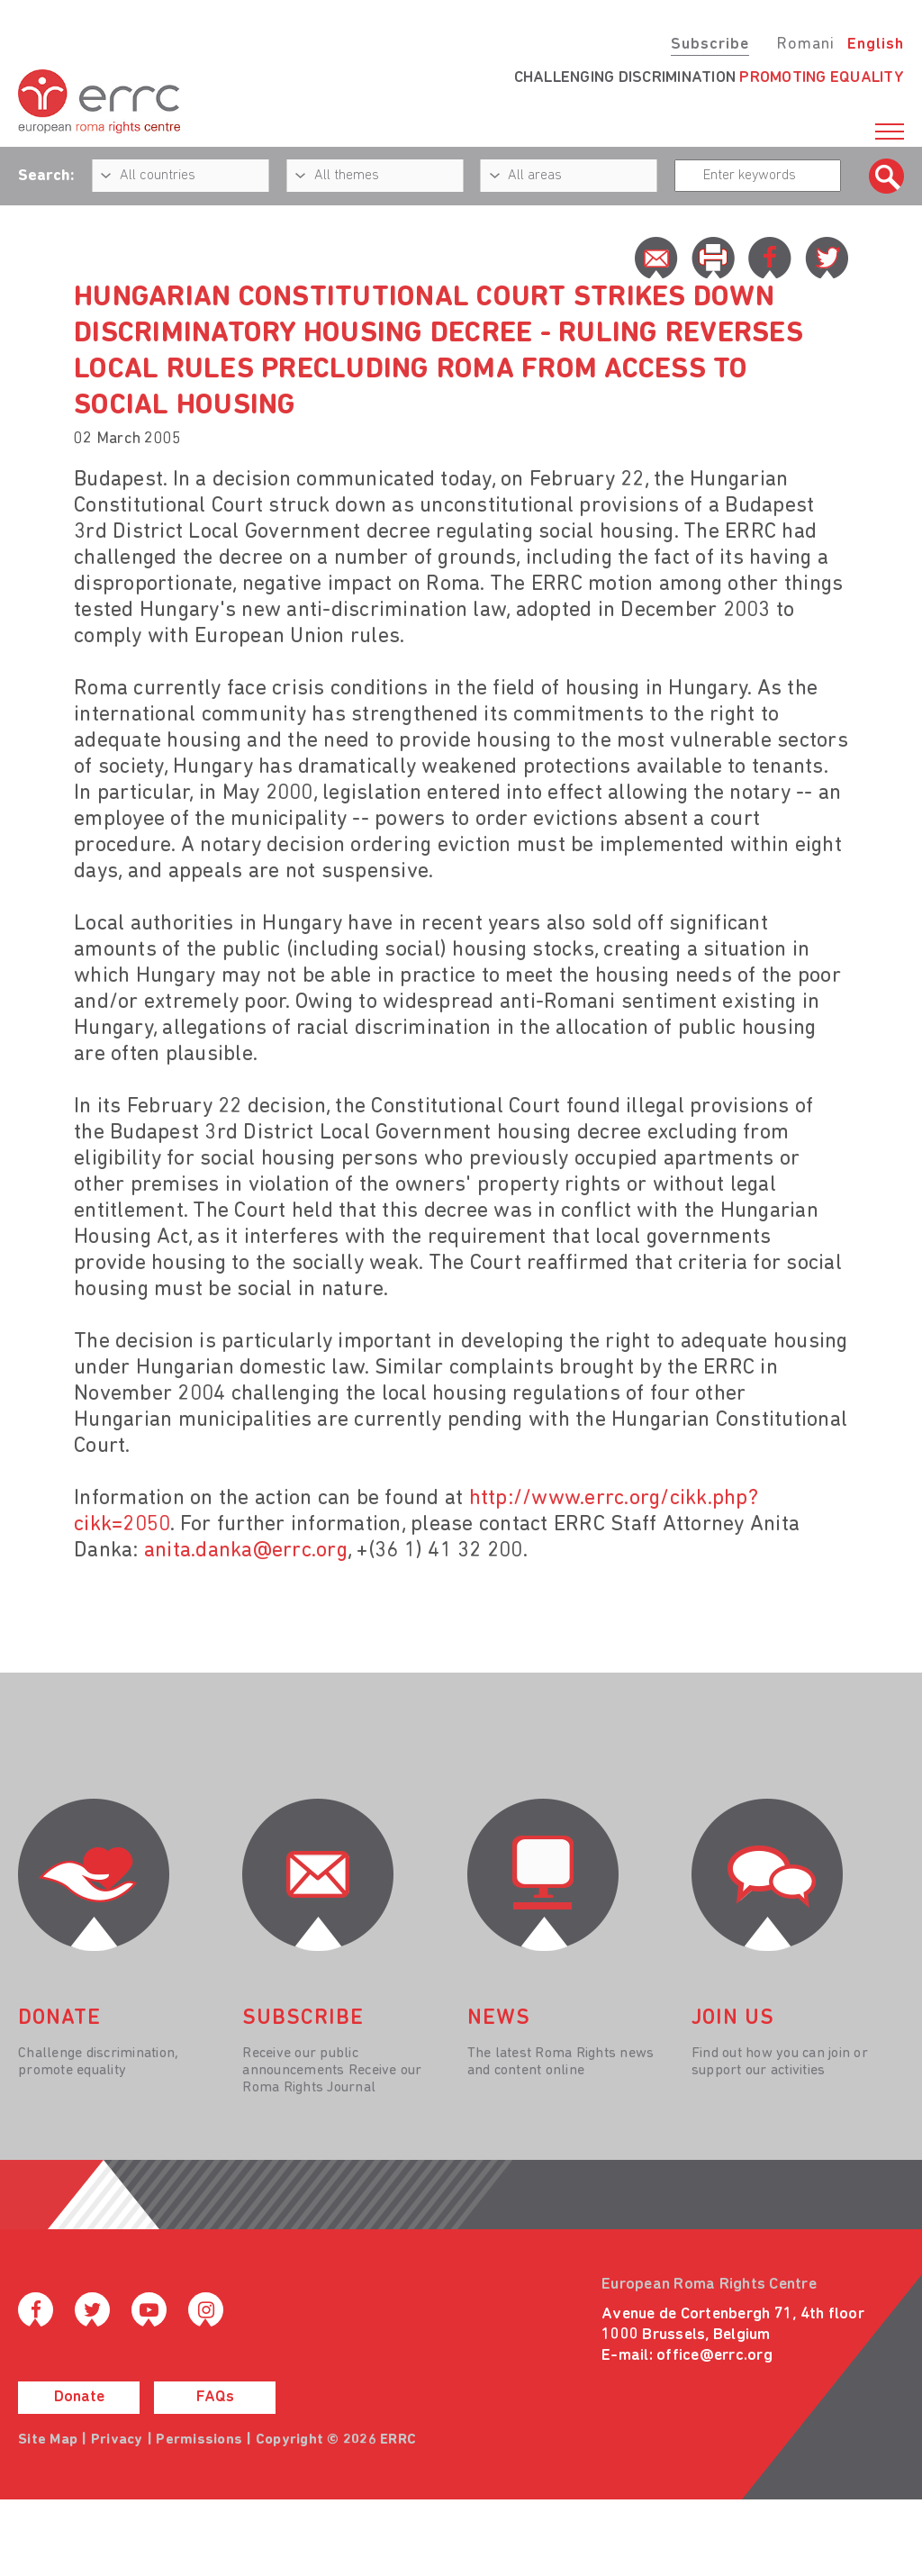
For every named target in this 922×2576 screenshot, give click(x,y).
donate (59, 2018)
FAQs (215, 2397)
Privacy (117, 2440)
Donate (79, 2397)
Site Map (47, 2440)
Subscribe (710, 44)
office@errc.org (714, 2355)
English (875, 44)
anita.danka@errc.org (246, 1551)
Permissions (199, 2440)
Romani (805, 44)
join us (733, 2018)
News (498, 2018)
